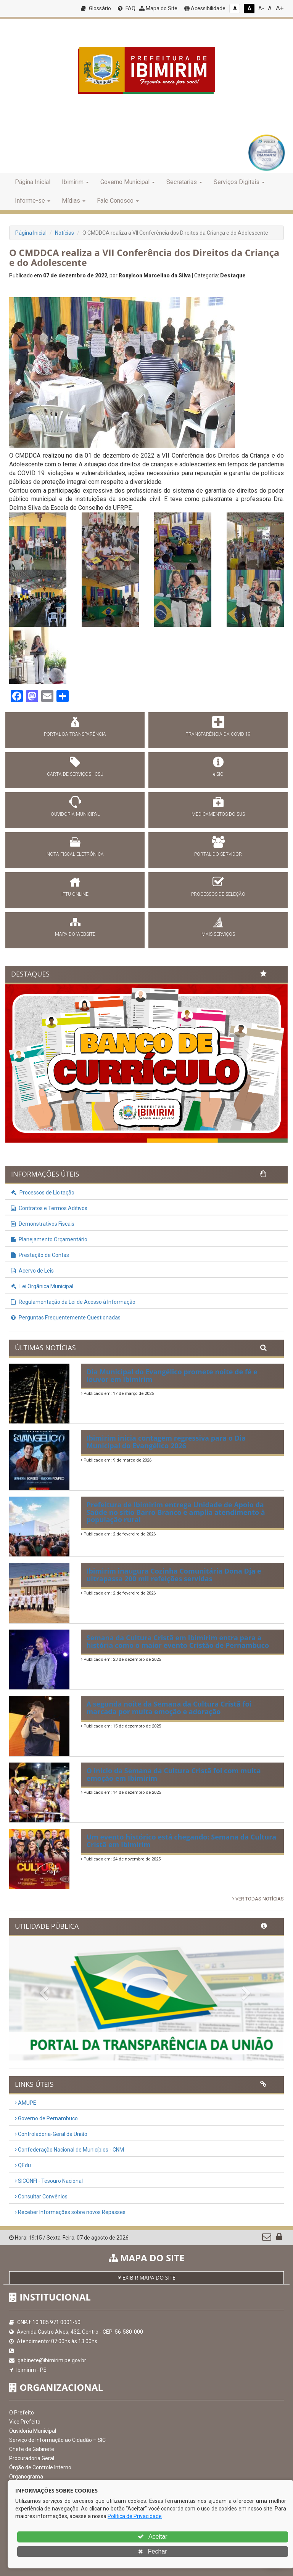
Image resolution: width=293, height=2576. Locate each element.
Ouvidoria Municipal (32, 2431)
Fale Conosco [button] (118, 200)
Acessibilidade (204, 8)
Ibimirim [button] (75, 182)
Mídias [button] (73, 200)
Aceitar (152, 2536)
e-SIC (218, 774)
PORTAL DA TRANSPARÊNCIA (75, 734)
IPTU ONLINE (75, 894)
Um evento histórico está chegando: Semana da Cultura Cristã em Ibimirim (182, 1840)
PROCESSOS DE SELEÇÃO (218, 894)
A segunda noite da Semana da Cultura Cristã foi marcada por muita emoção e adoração (169, 1707)
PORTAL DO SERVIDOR (218, 854)
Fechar (152, 2551)
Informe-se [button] (32, 200)
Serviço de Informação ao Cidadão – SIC (57, 2440)
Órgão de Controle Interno (40, 2467)
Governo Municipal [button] (127, 182)
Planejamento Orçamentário (49, 1239)
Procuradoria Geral (31, 2458)
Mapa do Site (158, 8)
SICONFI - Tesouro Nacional (49, 2181)
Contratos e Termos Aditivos (49, 1208)
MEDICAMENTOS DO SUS (218, 814)
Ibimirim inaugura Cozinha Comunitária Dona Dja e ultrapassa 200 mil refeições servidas (174, 1574)
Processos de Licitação (42, 1193)
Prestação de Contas (40, 1255)
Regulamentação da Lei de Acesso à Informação (73, 1302)
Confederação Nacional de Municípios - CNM (69, 2150)
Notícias (64, 233)
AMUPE (25, 2103)
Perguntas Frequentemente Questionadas (66, 1317)
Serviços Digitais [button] (239, 182)
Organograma (26, 2477)
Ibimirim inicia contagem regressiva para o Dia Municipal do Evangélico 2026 (166, 1441)
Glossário (96, 8)
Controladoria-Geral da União (51, 2134)
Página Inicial (32, 182)
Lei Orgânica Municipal (42, 1286)
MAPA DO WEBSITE (75, 934)
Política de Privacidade (135, 2516)
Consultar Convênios (41, 2196)
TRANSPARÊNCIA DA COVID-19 (218, 734)
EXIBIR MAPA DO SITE (146, 2277)
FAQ (126, 8)
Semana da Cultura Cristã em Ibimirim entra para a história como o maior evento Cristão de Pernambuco (178, 1641)
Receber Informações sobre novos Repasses (70, 2212)
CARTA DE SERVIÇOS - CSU (75, 774)
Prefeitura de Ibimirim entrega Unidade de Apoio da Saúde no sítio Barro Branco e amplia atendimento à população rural (176, 1512)
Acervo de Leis (32, 1271)
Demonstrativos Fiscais (42, 1224)
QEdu (23, 2165)
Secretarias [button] (184, 182)
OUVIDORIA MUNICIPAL (75, 814)
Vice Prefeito (24, 2422)
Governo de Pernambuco (46, 2118)
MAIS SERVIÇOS (218, 934)
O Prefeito (21, 2412)
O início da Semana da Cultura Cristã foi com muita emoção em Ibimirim (174, 1774)
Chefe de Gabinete (31, 2449)
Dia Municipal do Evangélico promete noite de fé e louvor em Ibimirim (172, 1375)
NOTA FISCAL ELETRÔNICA (75, 854)
